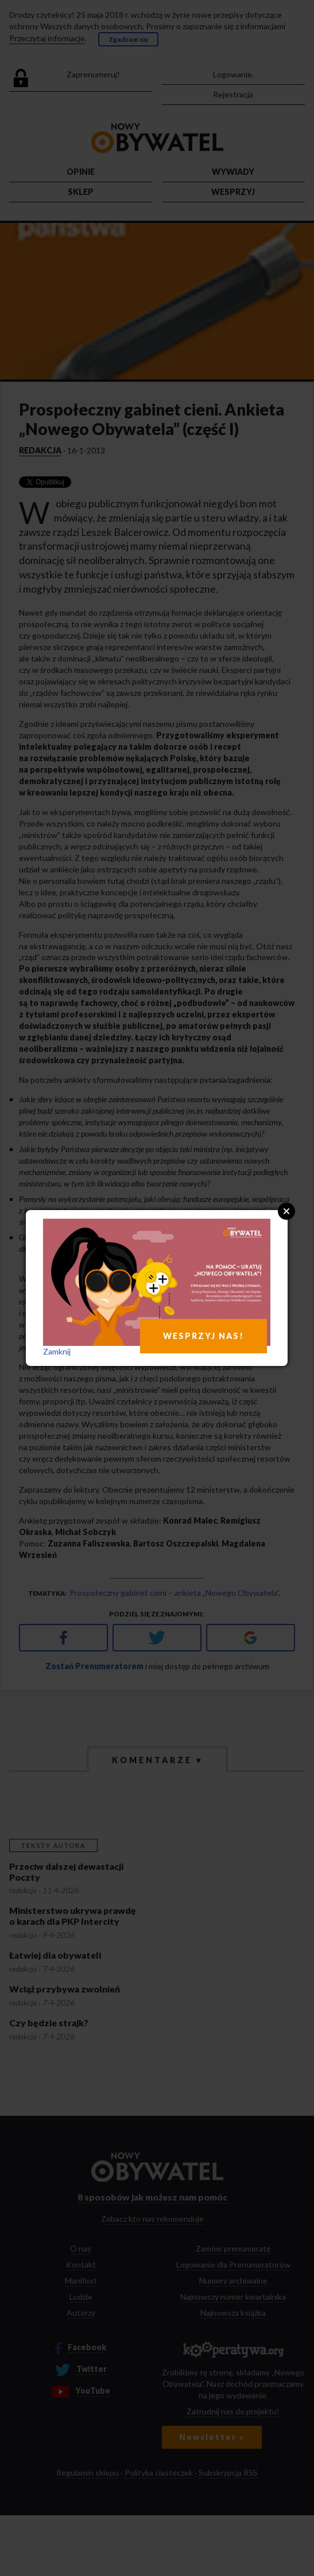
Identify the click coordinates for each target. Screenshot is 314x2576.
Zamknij (57, 1351)
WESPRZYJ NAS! (203, 1336)
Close (286, 1211)
